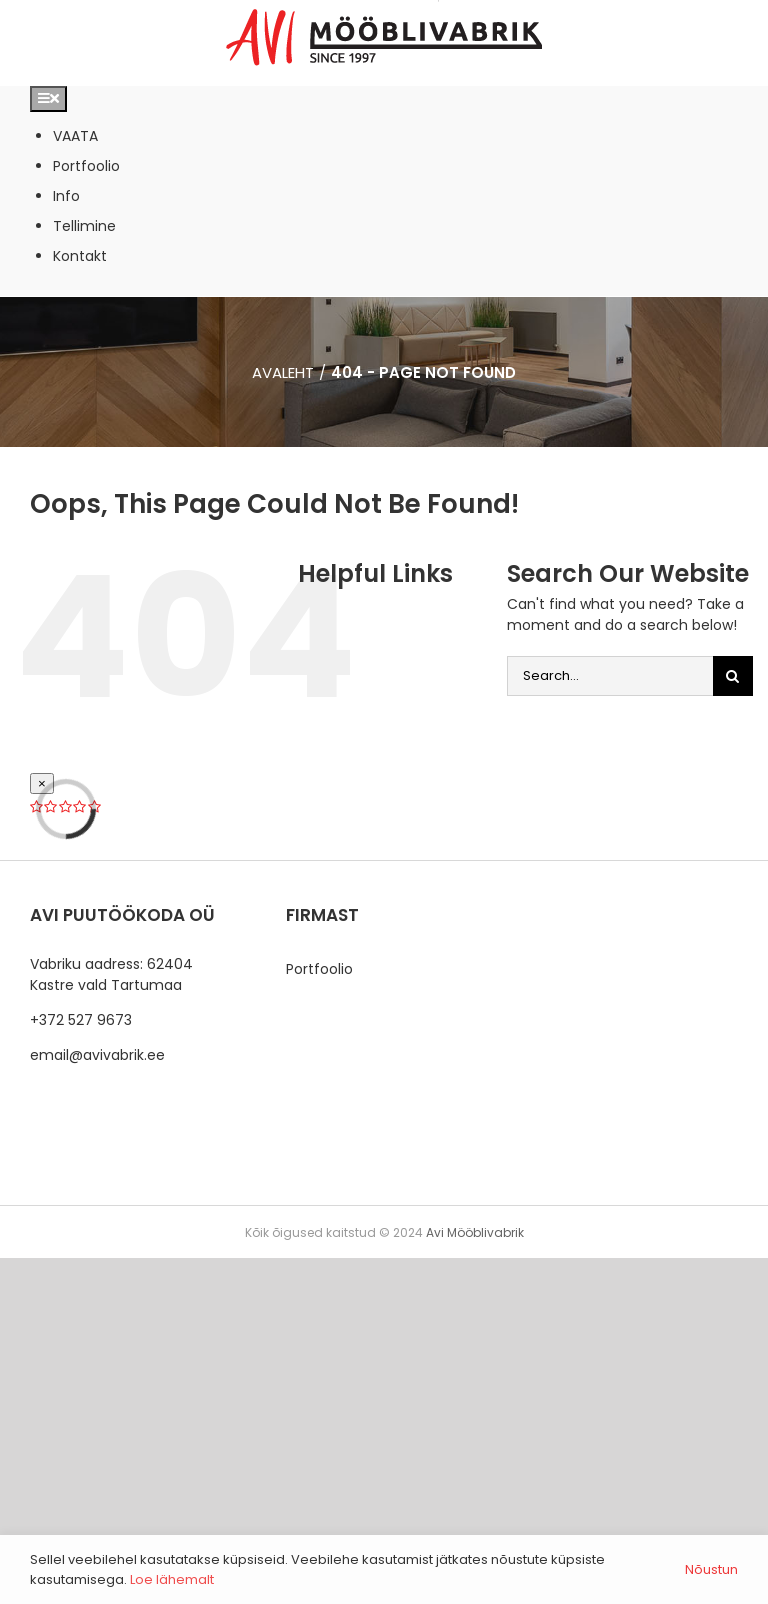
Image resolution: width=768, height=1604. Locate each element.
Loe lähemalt (172, 1579)
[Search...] (610, 676)
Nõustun (711, 1569)
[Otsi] (733, 676)
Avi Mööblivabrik (475, 1232)
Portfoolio (319, 969)
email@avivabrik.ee (97, 1055)
